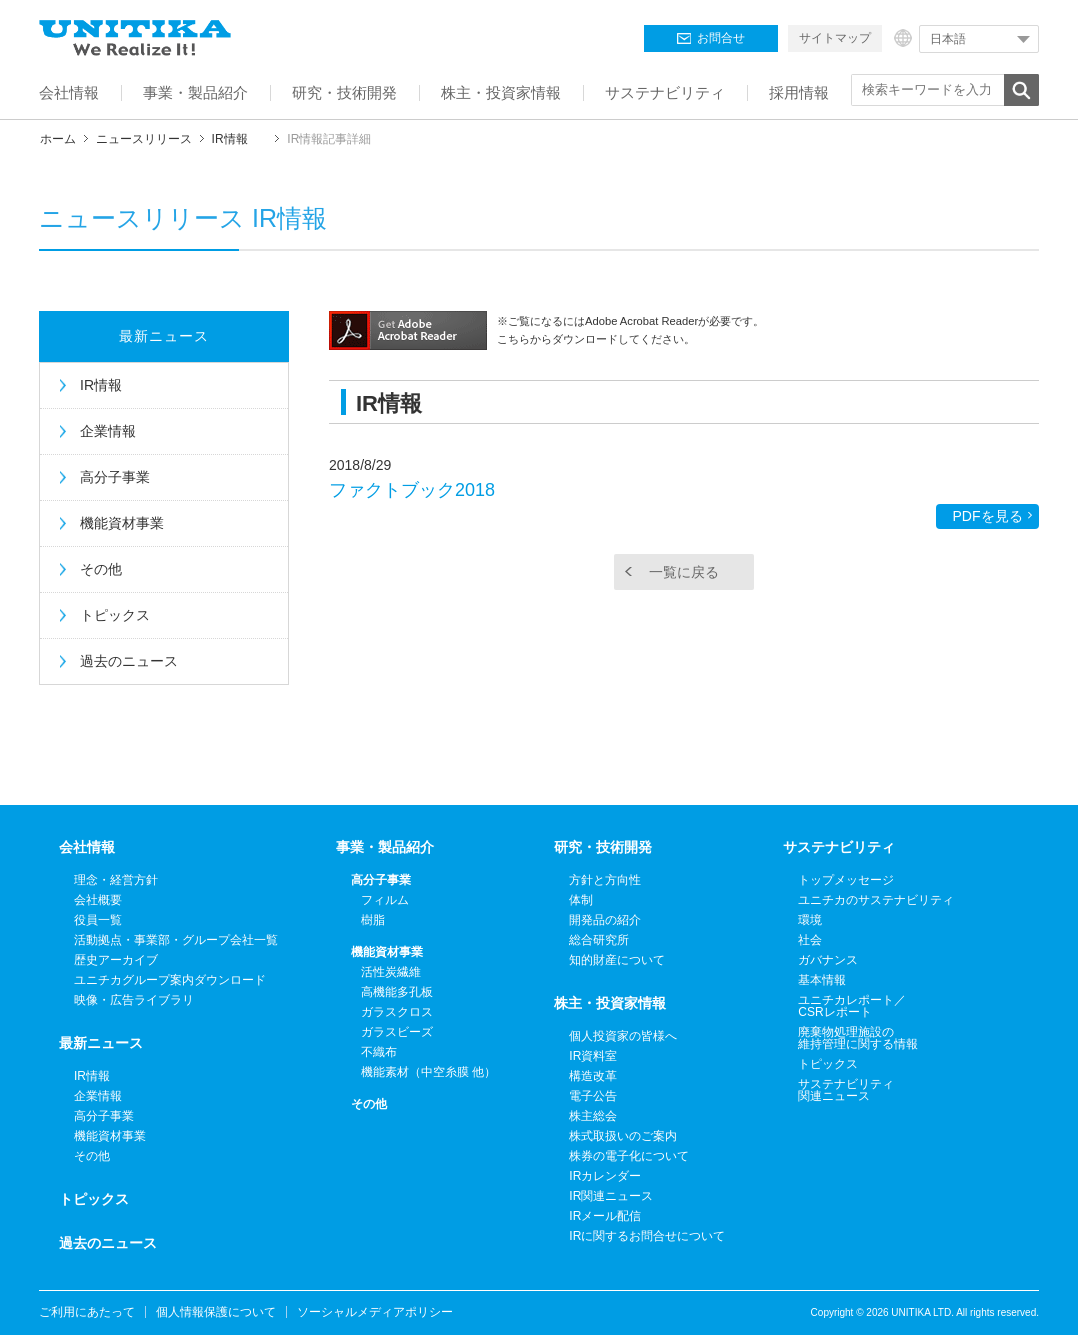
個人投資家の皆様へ (623, 1036)
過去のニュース (129, 661)
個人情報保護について (216, 1312)
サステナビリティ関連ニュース (846, 1090)
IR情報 (230, 139)
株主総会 (593, 1116)
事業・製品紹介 (385, 847)
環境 (810, 920)
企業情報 (108, 431)
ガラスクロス (397, 1012)
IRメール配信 (605, 1216)
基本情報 (822, 980)
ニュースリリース (144, 139)
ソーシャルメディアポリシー (375, 1312)
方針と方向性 (605, 880)
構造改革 (593, 1076)
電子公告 (593, 1096)
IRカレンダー (605, 1176)
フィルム (385, 900)
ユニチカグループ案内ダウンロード (170, 980)
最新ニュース (164, 336)
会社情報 (87, 847)
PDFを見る (988, 516)
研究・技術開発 (603, 847)
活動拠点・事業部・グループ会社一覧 (176, 940)
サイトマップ (835, 38)
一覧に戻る (684, 572)
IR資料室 (593, 1056)
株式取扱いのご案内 (623, 1136)
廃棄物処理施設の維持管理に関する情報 (858, 1038)
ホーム (58, 139)
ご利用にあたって (87, 1312)
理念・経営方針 (116, 880)
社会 (810, 940)
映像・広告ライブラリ (134, 1000)
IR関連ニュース (611, 1196)
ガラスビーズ (397, 1032)
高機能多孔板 (397, 992)
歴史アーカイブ (116, 960)
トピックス (115, 615)
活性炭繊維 (391, 972)
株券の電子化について (629, 1156)
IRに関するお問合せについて (647, 1236)
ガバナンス (828, 960)
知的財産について (617, 960)
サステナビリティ (839, 847)
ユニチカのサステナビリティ (876, 900)
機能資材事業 (122, 523)
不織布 (379, 1052)
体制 (581, 900)
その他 (101, 569)
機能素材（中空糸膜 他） (428, 1072)
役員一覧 (98, 920)
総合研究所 (599, 940)
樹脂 (373, 920)
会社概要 (98, 900)
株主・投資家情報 (610, 1003)
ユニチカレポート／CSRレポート (852, 1006)
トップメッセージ (846, 880)
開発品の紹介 (605, 920)
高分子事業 (115, 477)
